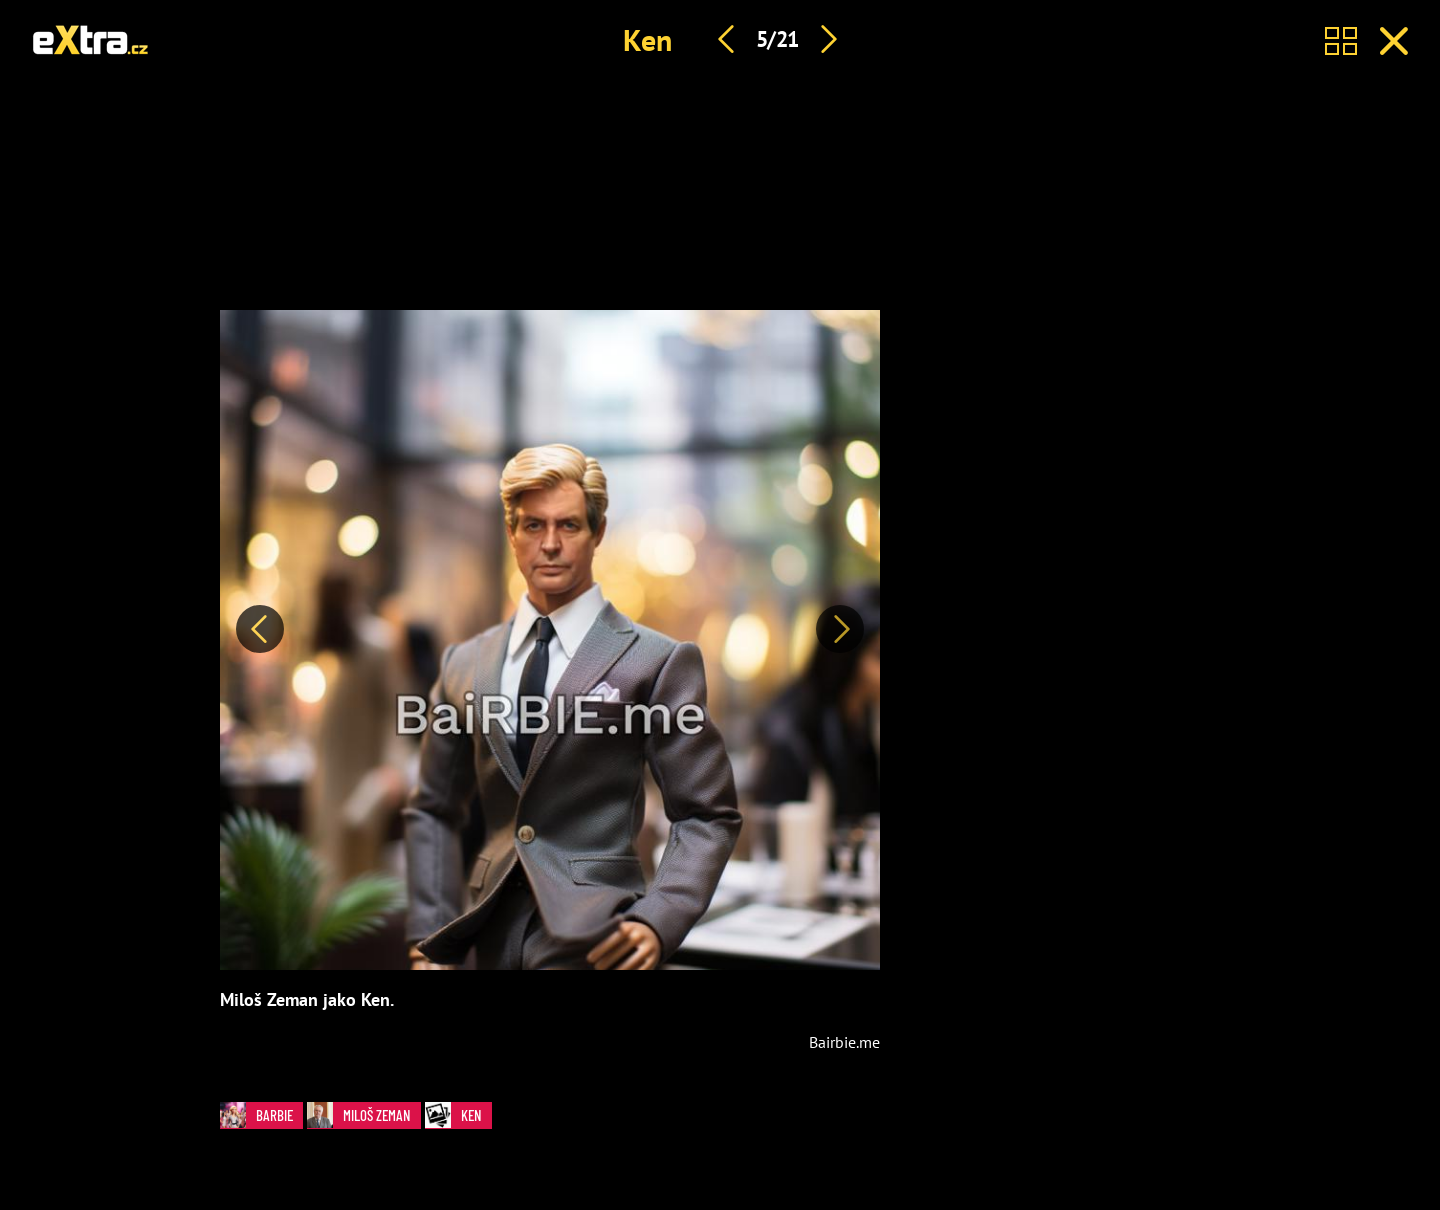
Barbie (256, 1115)
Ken (647, 39)
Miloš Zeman (359, 1115)
